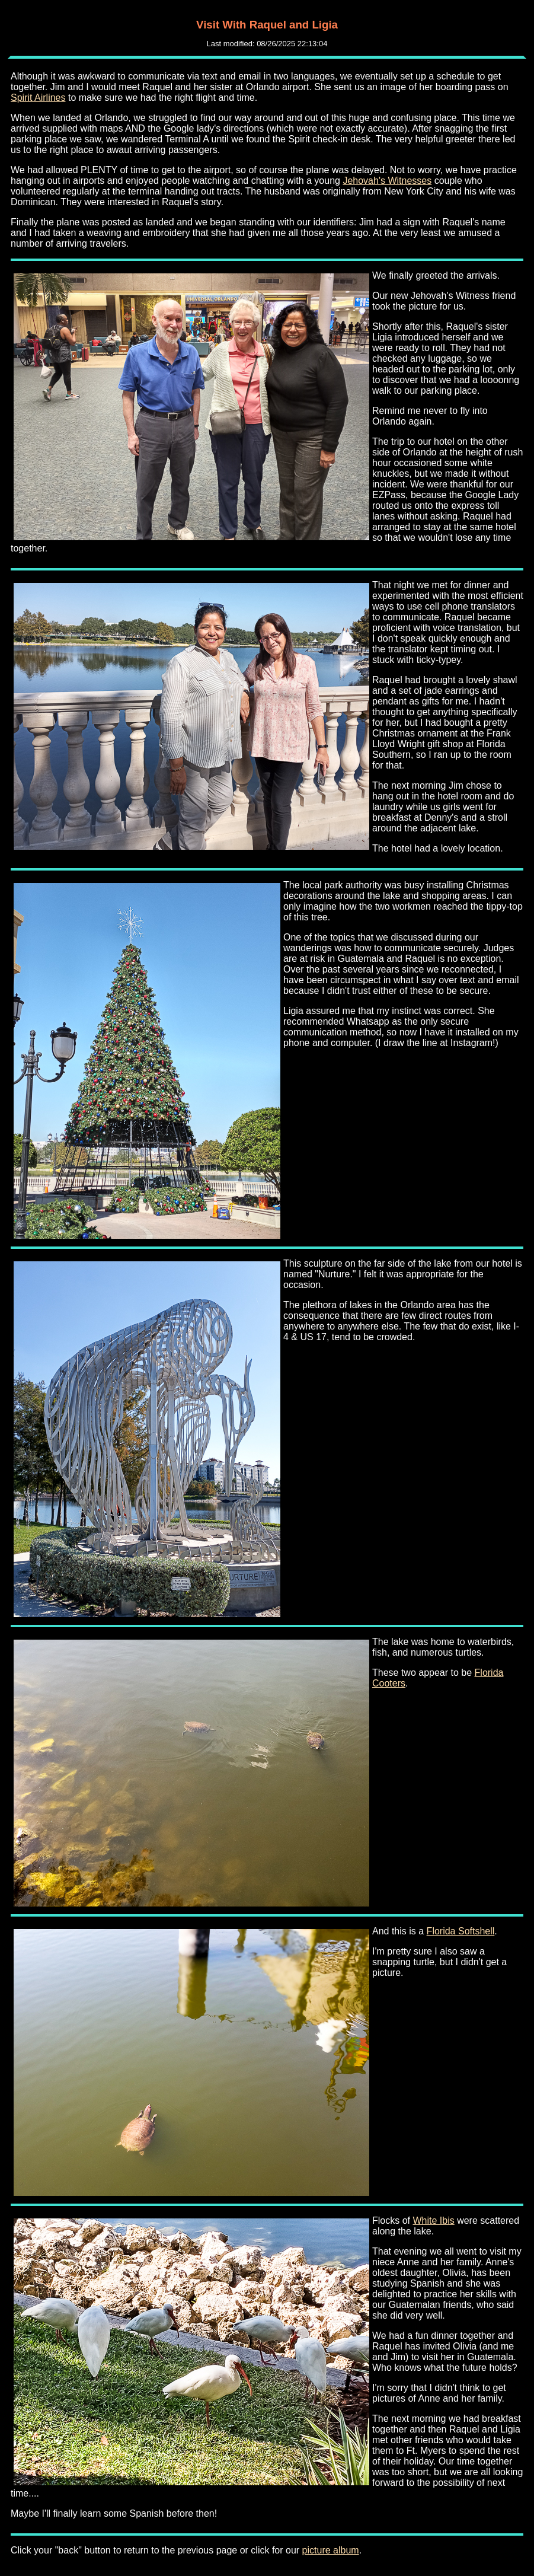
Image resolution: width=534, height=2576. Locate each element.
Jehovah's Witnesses (387, 181)
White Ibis (433, 2220)
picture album (330, 2550)
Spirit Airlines (38, 98)
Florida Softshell (461, 1931)
